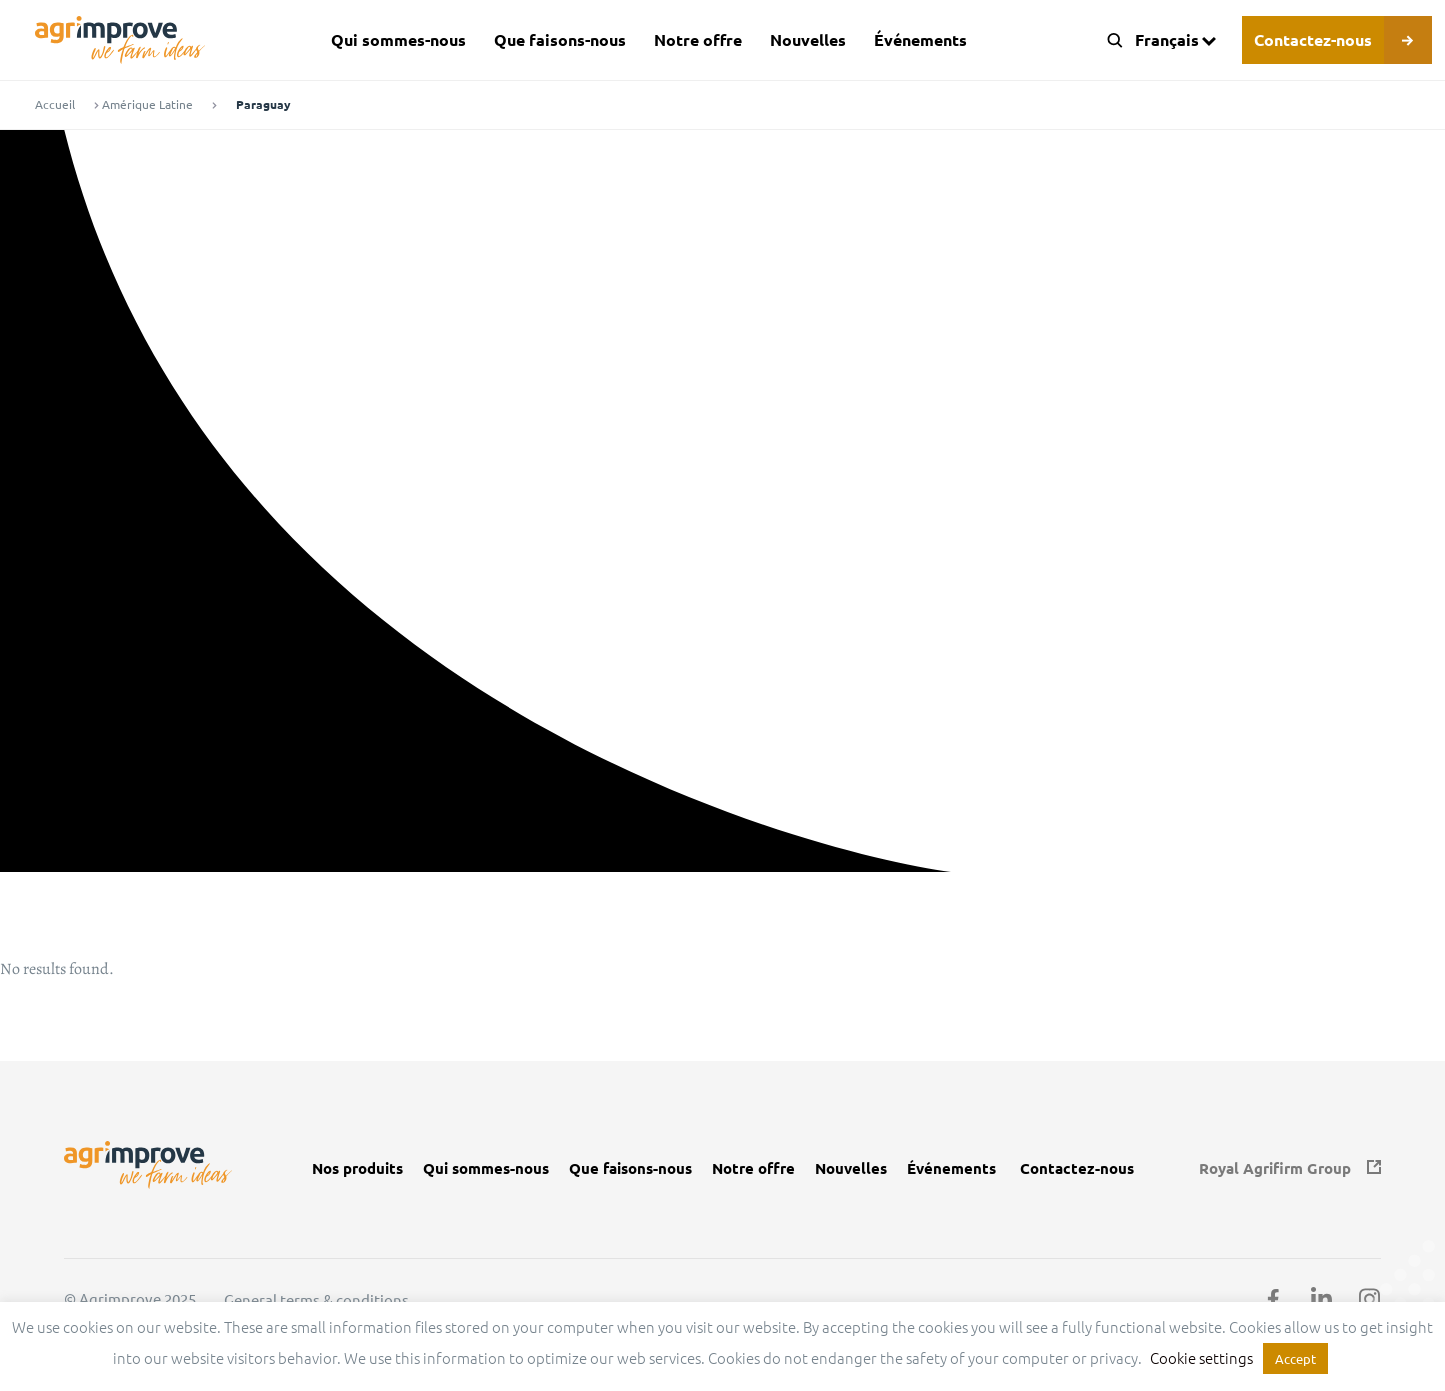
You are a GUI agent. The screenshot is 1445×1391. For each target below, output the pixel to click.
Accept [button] (1295, 1358)
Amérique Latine (147, 104)
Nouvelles (808, 39)
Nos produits (357, 1168)
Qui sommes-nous (398, 39)
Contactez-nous (1313, 39)
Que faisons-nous (560, 39)
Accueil (55, 104)
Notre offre (698, 39)
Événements (920, 39)
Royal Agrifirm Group (1275, 1168)
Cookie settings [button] (1201, 1357)
